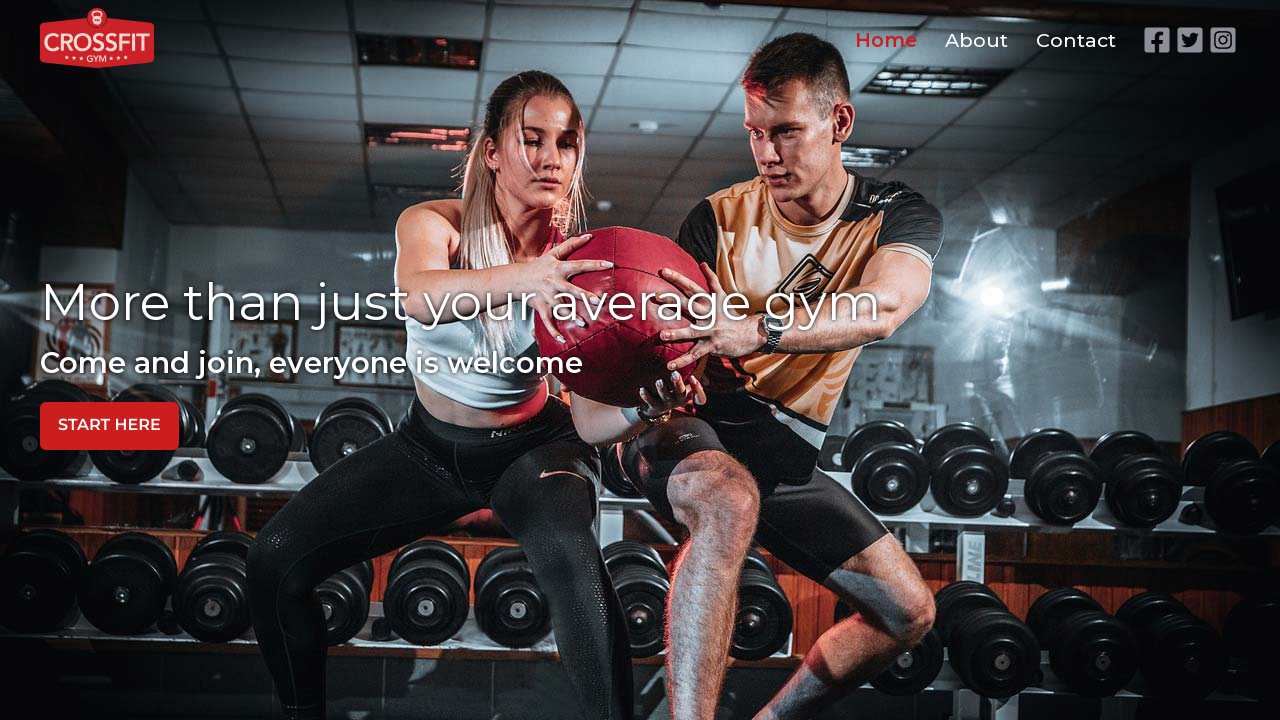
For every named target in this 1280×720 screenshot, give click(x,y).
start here (109, 425)
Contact (1076, 40)
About (976, 40)
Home (886, 40)
